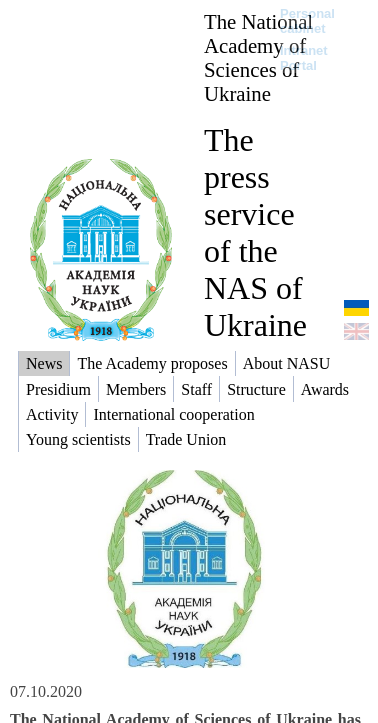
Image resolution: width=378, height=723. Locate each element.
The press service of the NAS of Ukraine (255, 232)
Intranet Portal (304, 58)
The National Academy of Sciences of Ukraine (258, 57)
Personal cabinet (307, 21)
